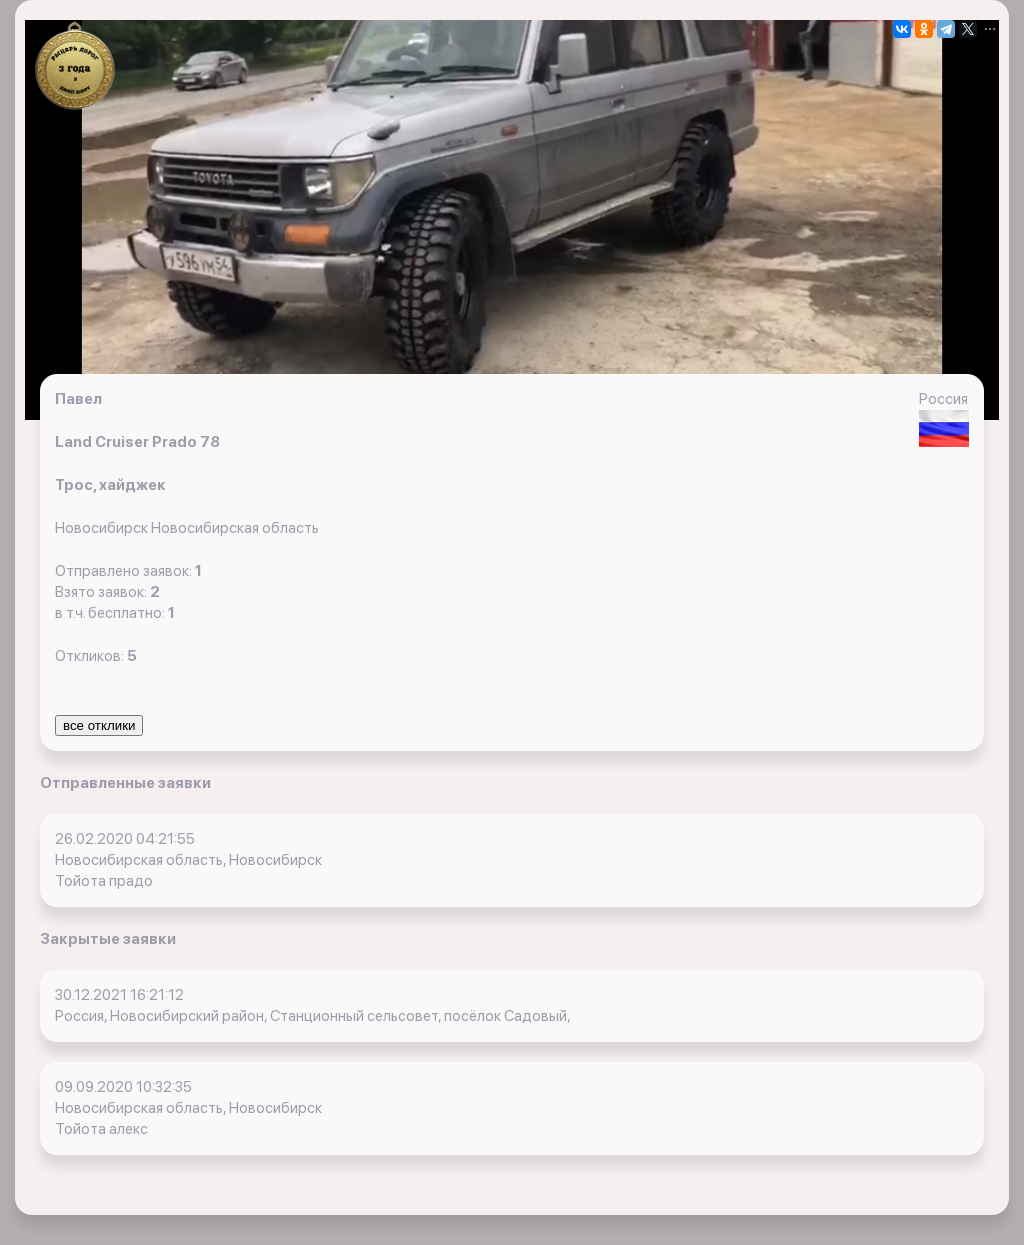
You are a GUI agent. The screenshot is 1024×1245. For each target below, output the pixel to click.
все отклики (99, 725)
